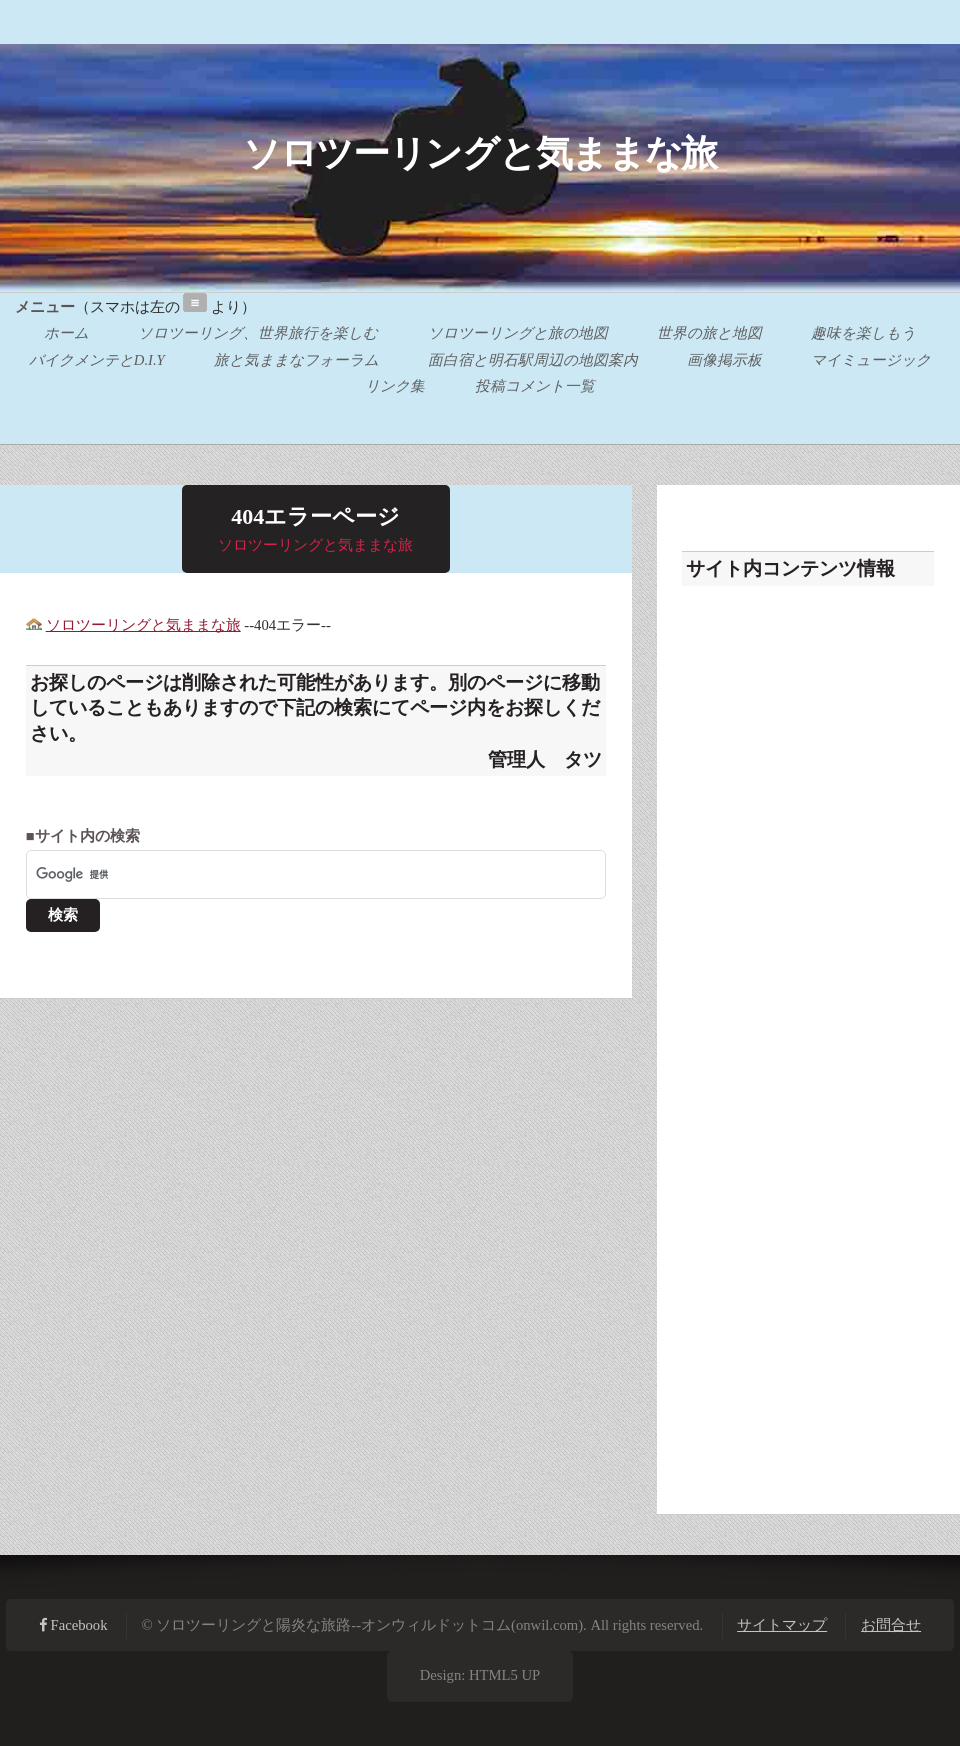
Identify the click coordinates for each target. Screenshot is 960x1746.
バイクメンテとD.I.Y (97, 360)
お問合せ (891, 1625)
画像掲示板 (724, 360)
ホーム (66, 334)
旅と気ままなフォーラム (296, 360)
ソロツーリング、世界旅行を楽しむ (258, 334)
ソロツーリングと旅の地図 (518, 334)
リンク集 (395, 386)
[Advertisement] (808, 1041)
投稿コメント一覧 (535, 386)
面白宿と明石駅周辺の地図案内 (533, 360)
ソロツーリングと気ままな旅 (480, 153)
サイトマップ (782, 1625)
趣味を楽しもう (863, 334)
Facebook (77, 1625)
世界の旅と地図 (709, 334)
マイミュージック (871, 360)
